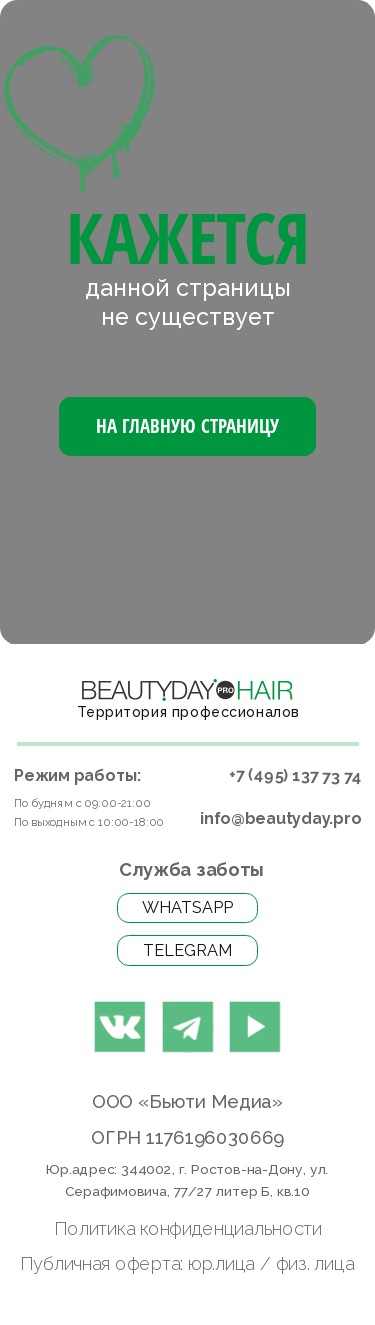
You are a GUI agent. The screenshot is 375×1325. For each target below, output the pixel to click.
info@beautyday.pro (279, 819)
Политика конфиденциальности (188, 1228)
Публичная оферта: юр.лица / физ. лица (187, 1263)
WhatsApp (187, 907)
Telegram (187, 950)
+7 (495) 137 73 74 (294, 776)
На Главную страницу (187, 425)
